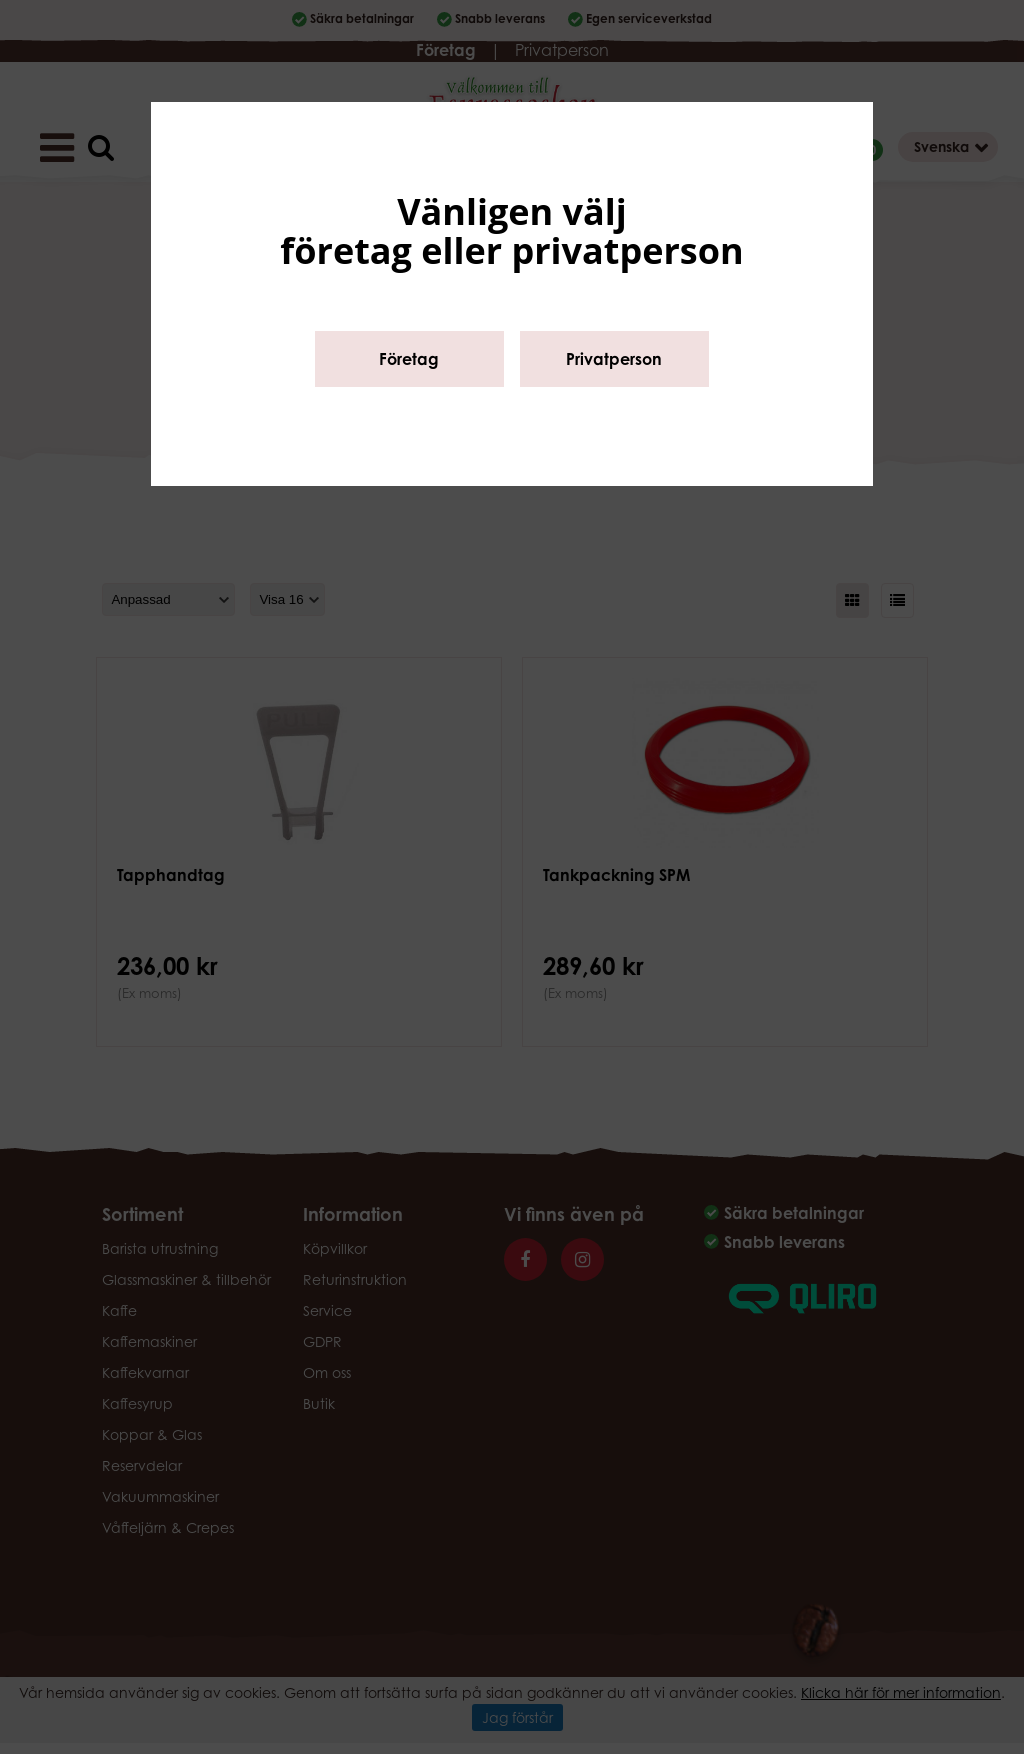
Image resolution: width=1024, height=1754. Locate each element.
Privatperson (614, 359)
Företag (409, 359)
